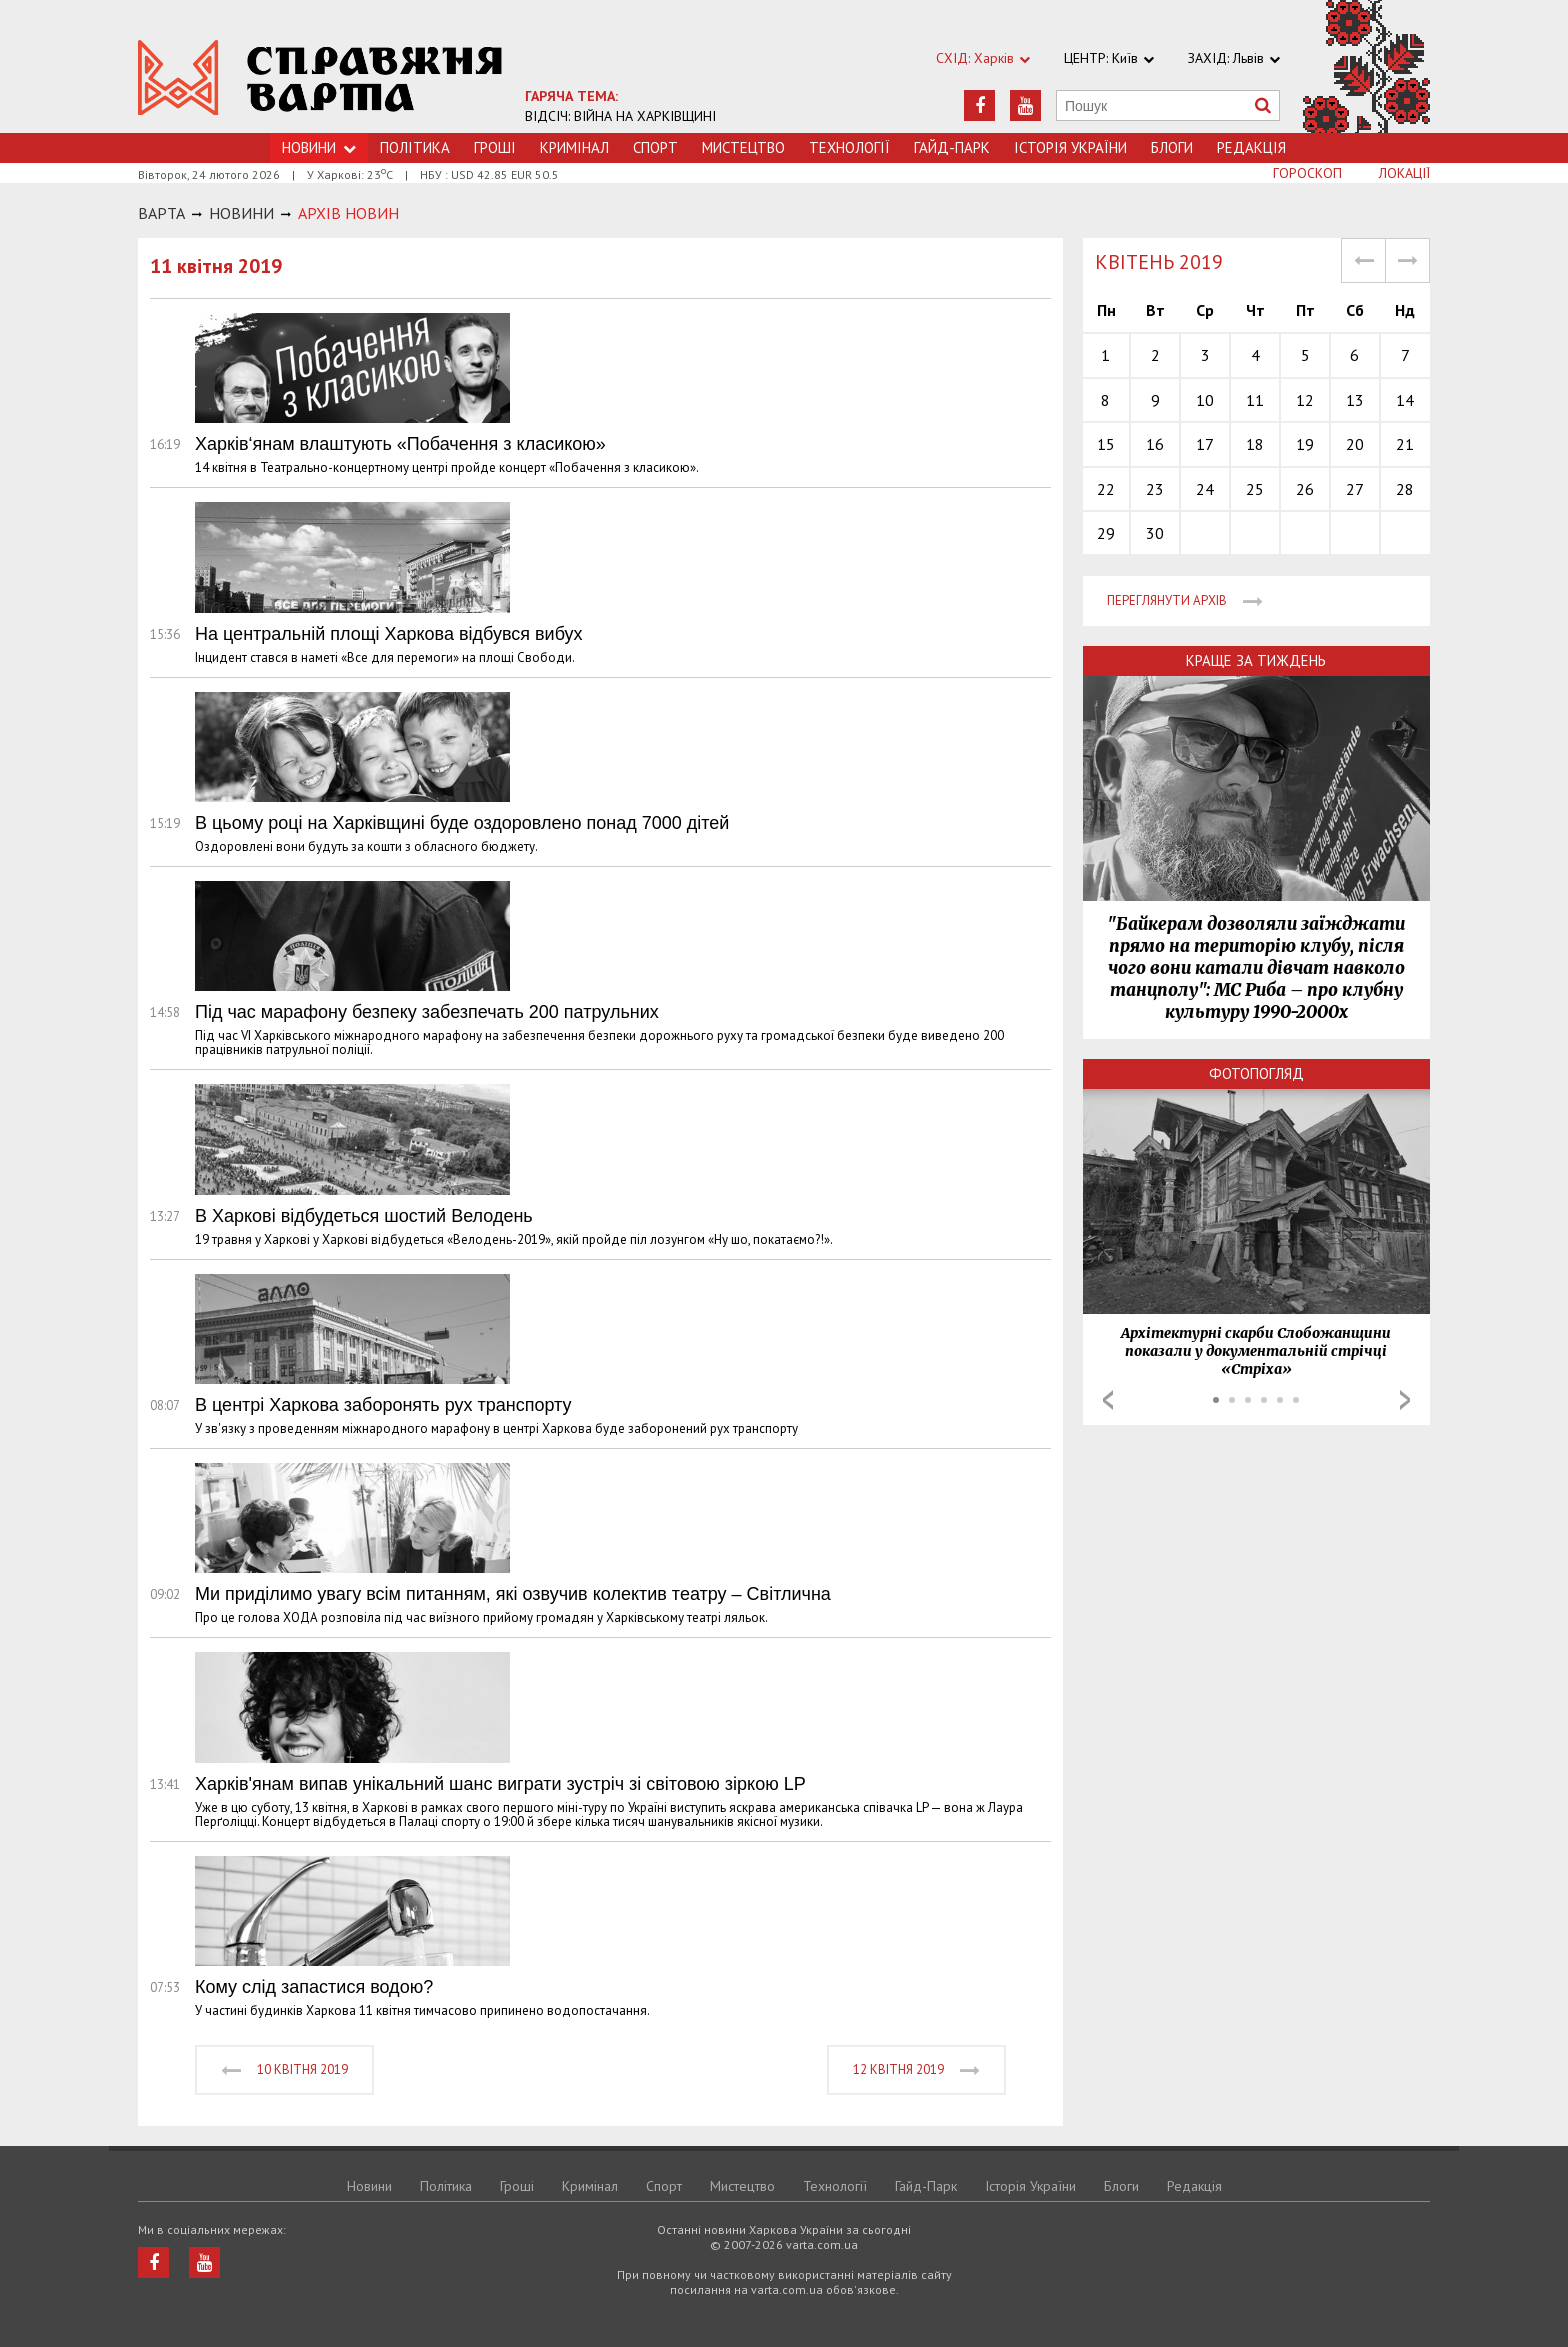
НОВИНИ (241, 213)
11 (1255, 400)
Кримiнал (574, 147)
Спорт (655, 147)
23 (1155, 489)
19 (1305, 444)
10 (1205, 400)
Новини (369, 2186)
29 (1106, 533)
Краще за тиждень (1256, 660)
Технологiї (849, 147)
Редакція (1251, 147)
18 (1255, 444)
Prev (1108, 1400)
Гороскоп (1307, 173)
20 (1355, 444)
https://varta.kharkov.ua (320, 77)
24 (1205, 489)
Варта (161, 213)
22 (1106, 489)
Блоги (1172, 147)
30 (1155, 533)
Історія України (1070, 147)
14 (1405, 400)
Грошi (495, 147)
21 (1405, 444)
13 (1355, 400)
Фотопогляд (1256, 1073)
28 (1405, 489)
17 (1205, 444)
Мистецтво (743, 147)
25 (1255, 489)
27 (1355, 489)
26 (1305, 489)
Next (1405, 1400)
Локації (1404, 173)
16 (1155, 444)
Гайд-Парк (952, 147)
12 (1305, 400)
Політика (415, 147)
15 (1106, 444)
